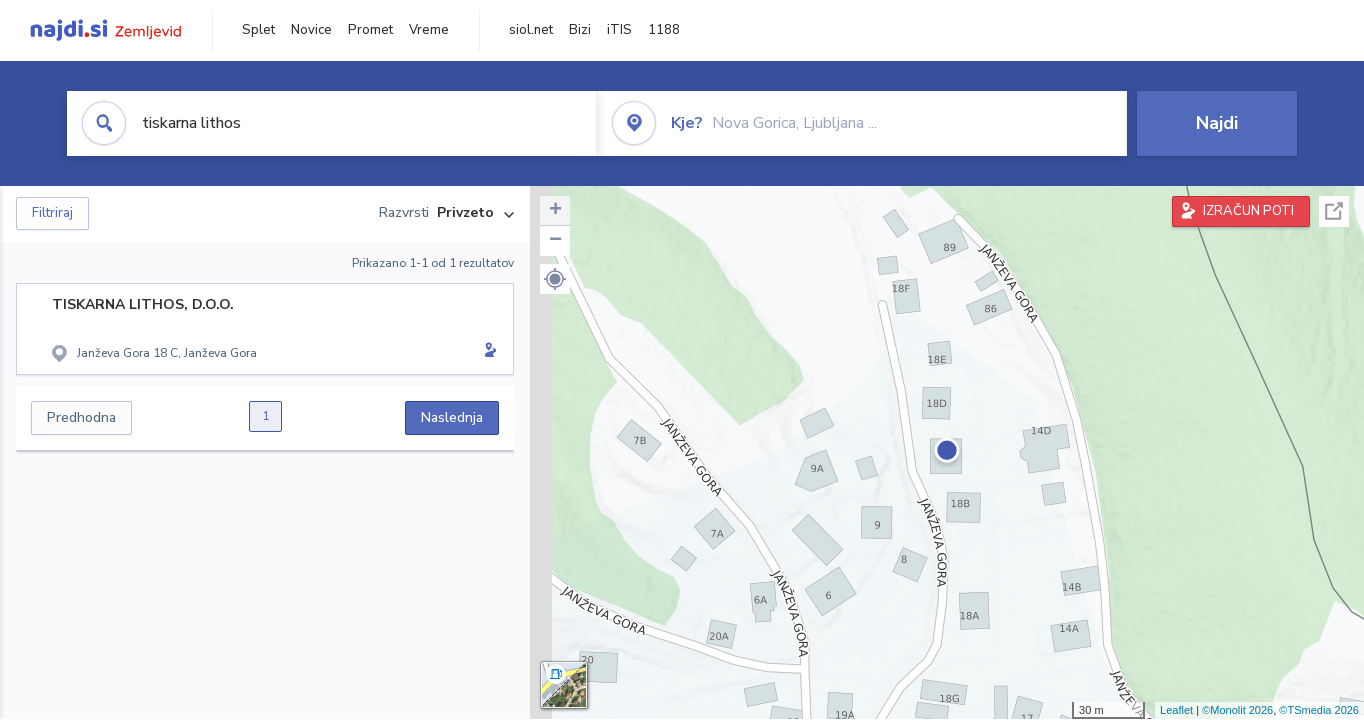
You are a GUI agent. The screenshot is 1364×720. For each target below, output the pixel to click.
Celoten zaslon (1334, 211)
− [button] (555, 241)
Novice (311, 30)
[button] (555, 279)
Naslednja (452, 417)
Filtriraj (52, 213)
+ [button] (555, 211)
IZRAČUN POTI (1248, 211)
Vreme (429, 30)
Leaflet (1176, 710)
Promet (370, 30)
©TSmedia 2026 (1319, 710)
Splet (258, 30)
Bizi (580, 30)
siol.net (531, 30)
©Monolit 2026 (1237, 710)
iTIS (619, 30)
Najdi (1217, 123)
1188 (664, 30)
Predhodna (81, 417)
